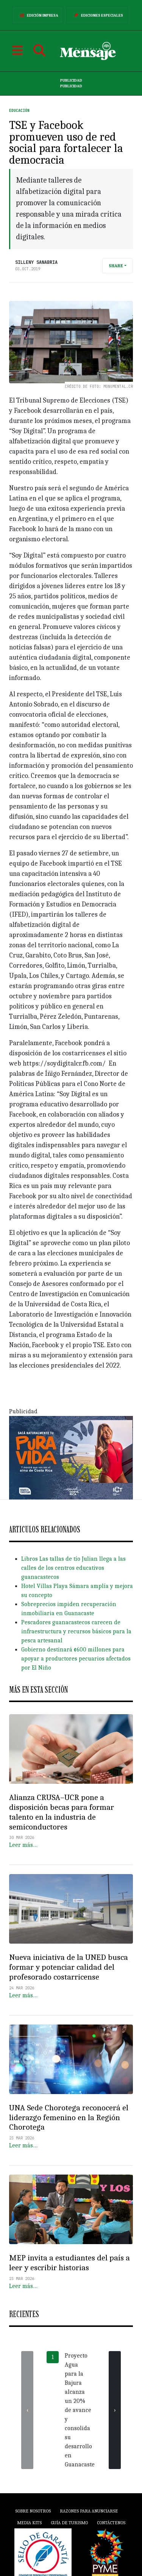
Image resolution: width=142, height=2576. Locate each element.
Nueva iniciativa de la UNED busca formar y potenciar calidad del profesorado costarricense (68, 1967)
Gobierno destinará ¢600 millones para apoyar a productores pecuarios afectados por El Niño (76, 1658)
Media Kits (29, 2522)
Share (116, 265)
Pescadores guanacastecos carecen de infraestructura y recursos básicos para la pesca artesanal (76, 1631)
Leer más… (23, 1845)
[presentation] (27, 2410)
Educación (19, 110)
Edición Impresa (37, 15)
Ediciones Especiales (97, 15)
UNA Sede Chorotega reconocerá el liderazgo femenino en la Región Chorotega (68, 2117)
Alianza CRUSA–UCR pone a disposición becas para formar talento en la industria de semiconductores (61, 1812)
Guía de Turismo (69, 2522)
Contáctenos (111, 2522)
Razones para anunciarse (89, 2511)
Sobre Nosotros (33, 2511)
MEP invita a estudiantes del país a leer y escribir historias (69, 2262)
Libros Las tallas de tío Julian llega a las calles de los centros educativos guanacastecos (73, 1567)
